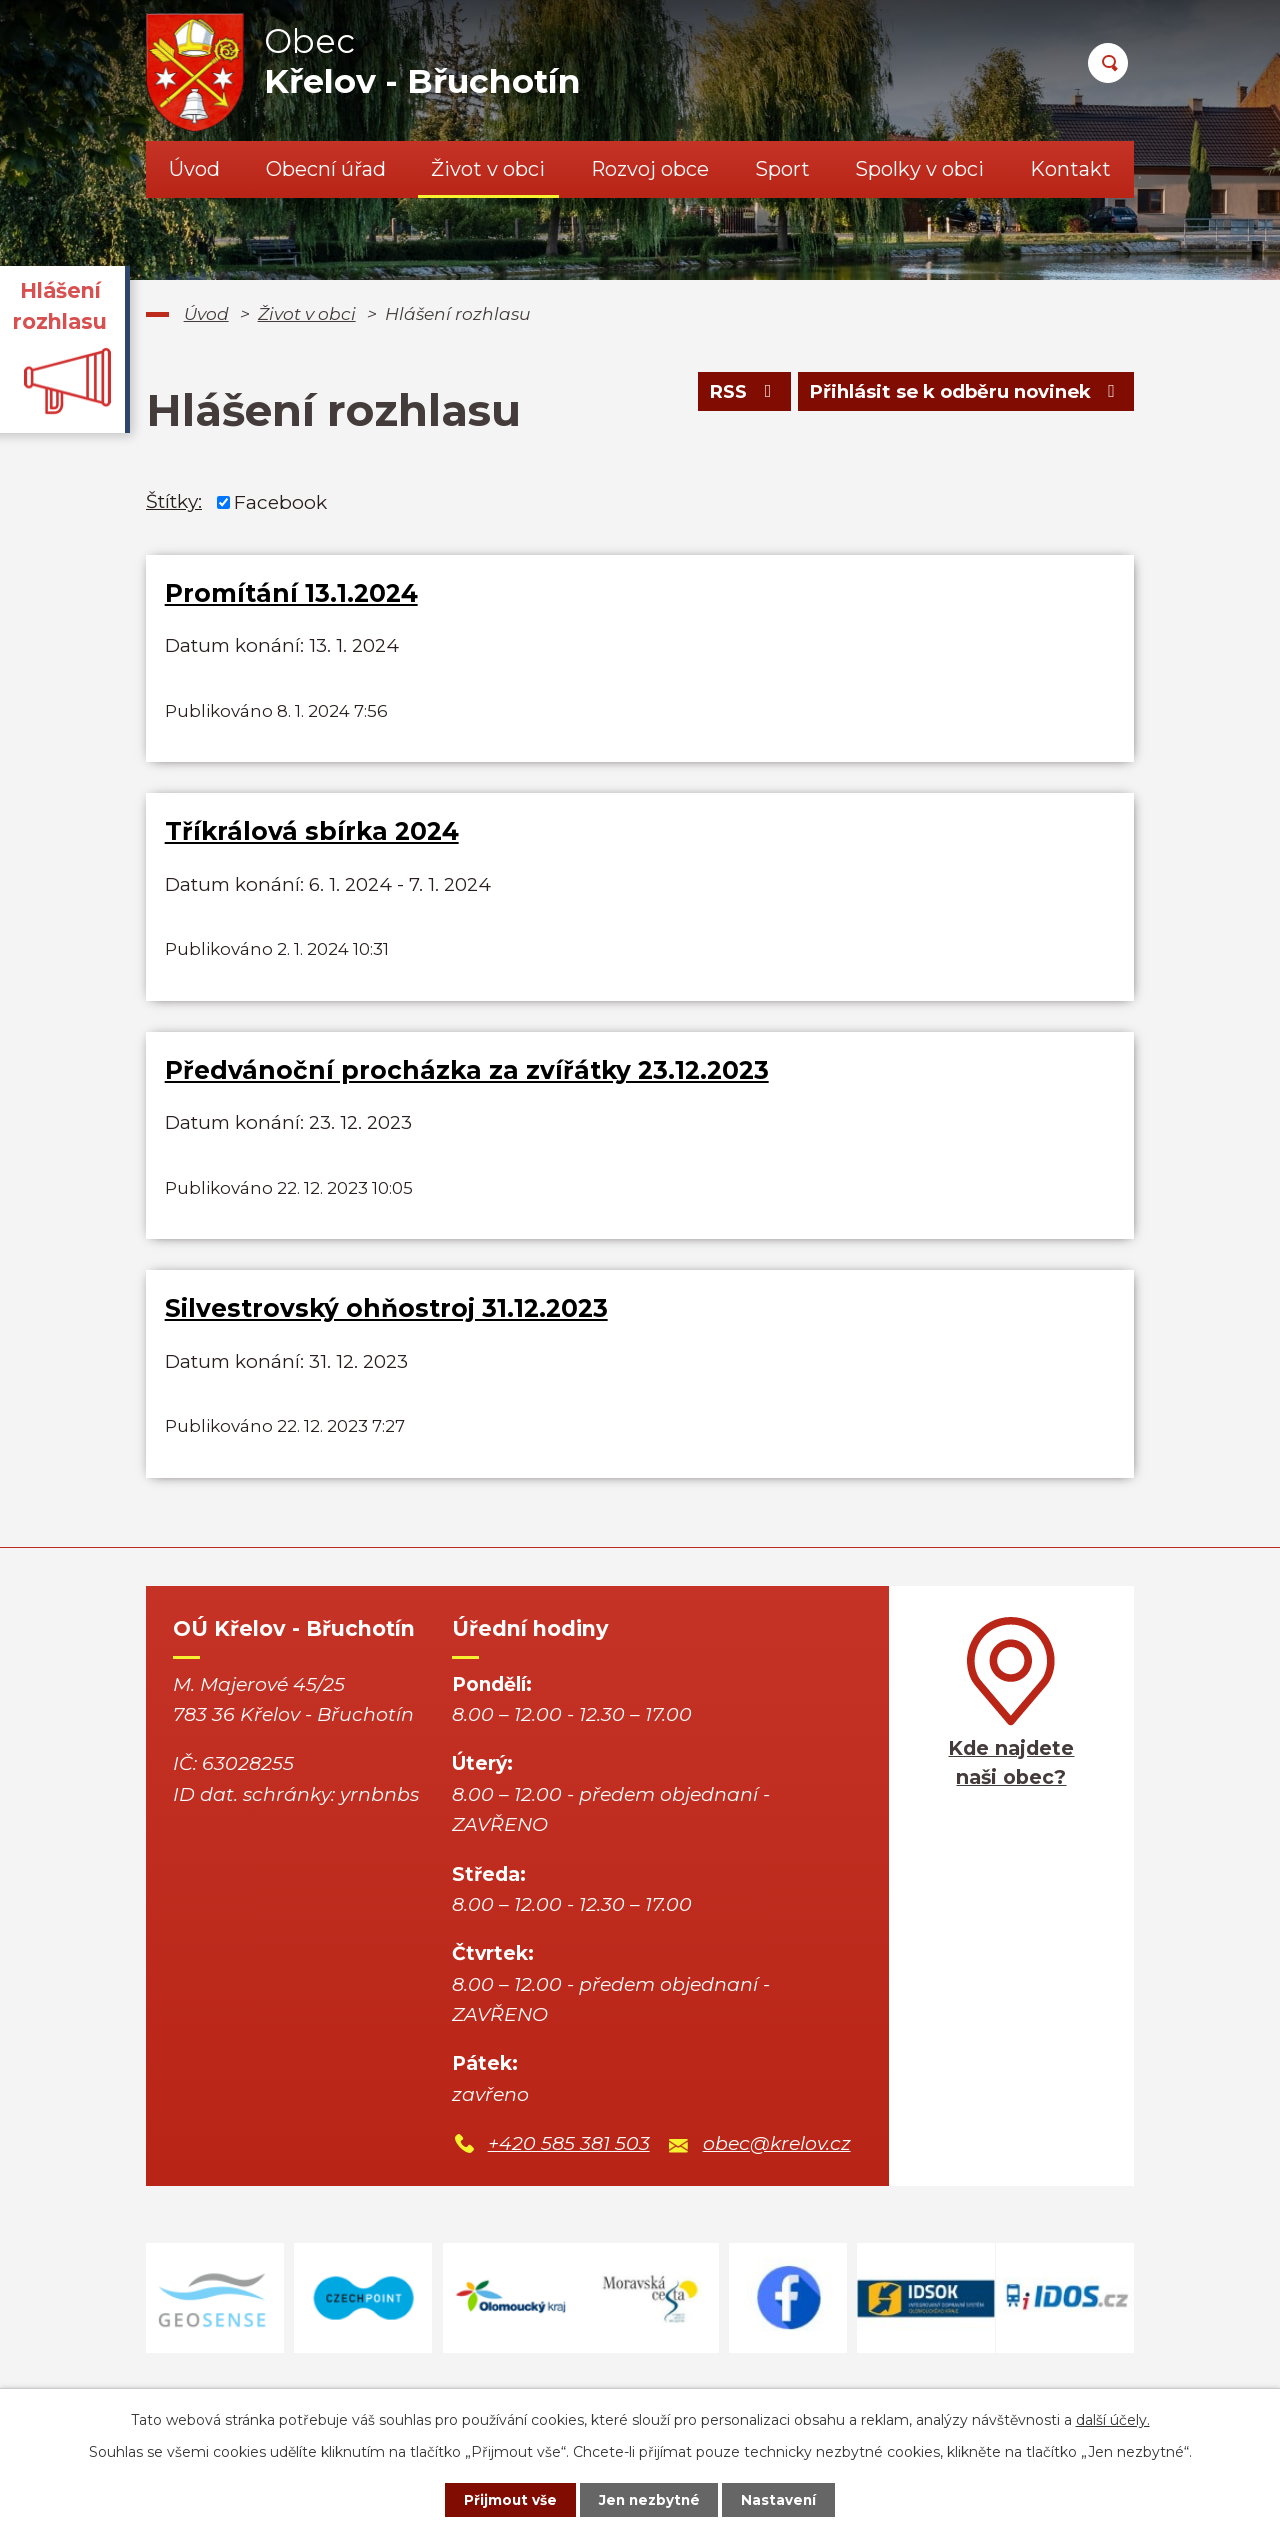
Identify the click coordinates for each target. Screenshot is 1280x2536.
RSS (731, 394)
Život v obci (488, 169)
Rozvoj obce (650, 169)
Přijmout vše (504, 2499)
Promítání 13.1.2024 (291, 593)
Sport (782, 169)
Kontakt (1070, 169)
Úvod (194, 169)
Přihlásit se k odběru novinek (961, 394)
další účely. (1113, 2418)
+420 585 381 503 (569, 2179)
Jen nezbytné (649, 2499)
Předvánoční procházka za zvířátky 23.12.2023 (467, 1088)
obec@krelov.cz (777, 2179)
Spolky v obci (919, 169)
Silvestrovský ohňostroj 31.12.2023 (386, 1335)
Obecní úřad (326, 169)
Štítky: (174, 501)
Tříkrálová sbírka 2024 (312, 840)
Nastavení (786, 2499)
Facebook (280, 501)
